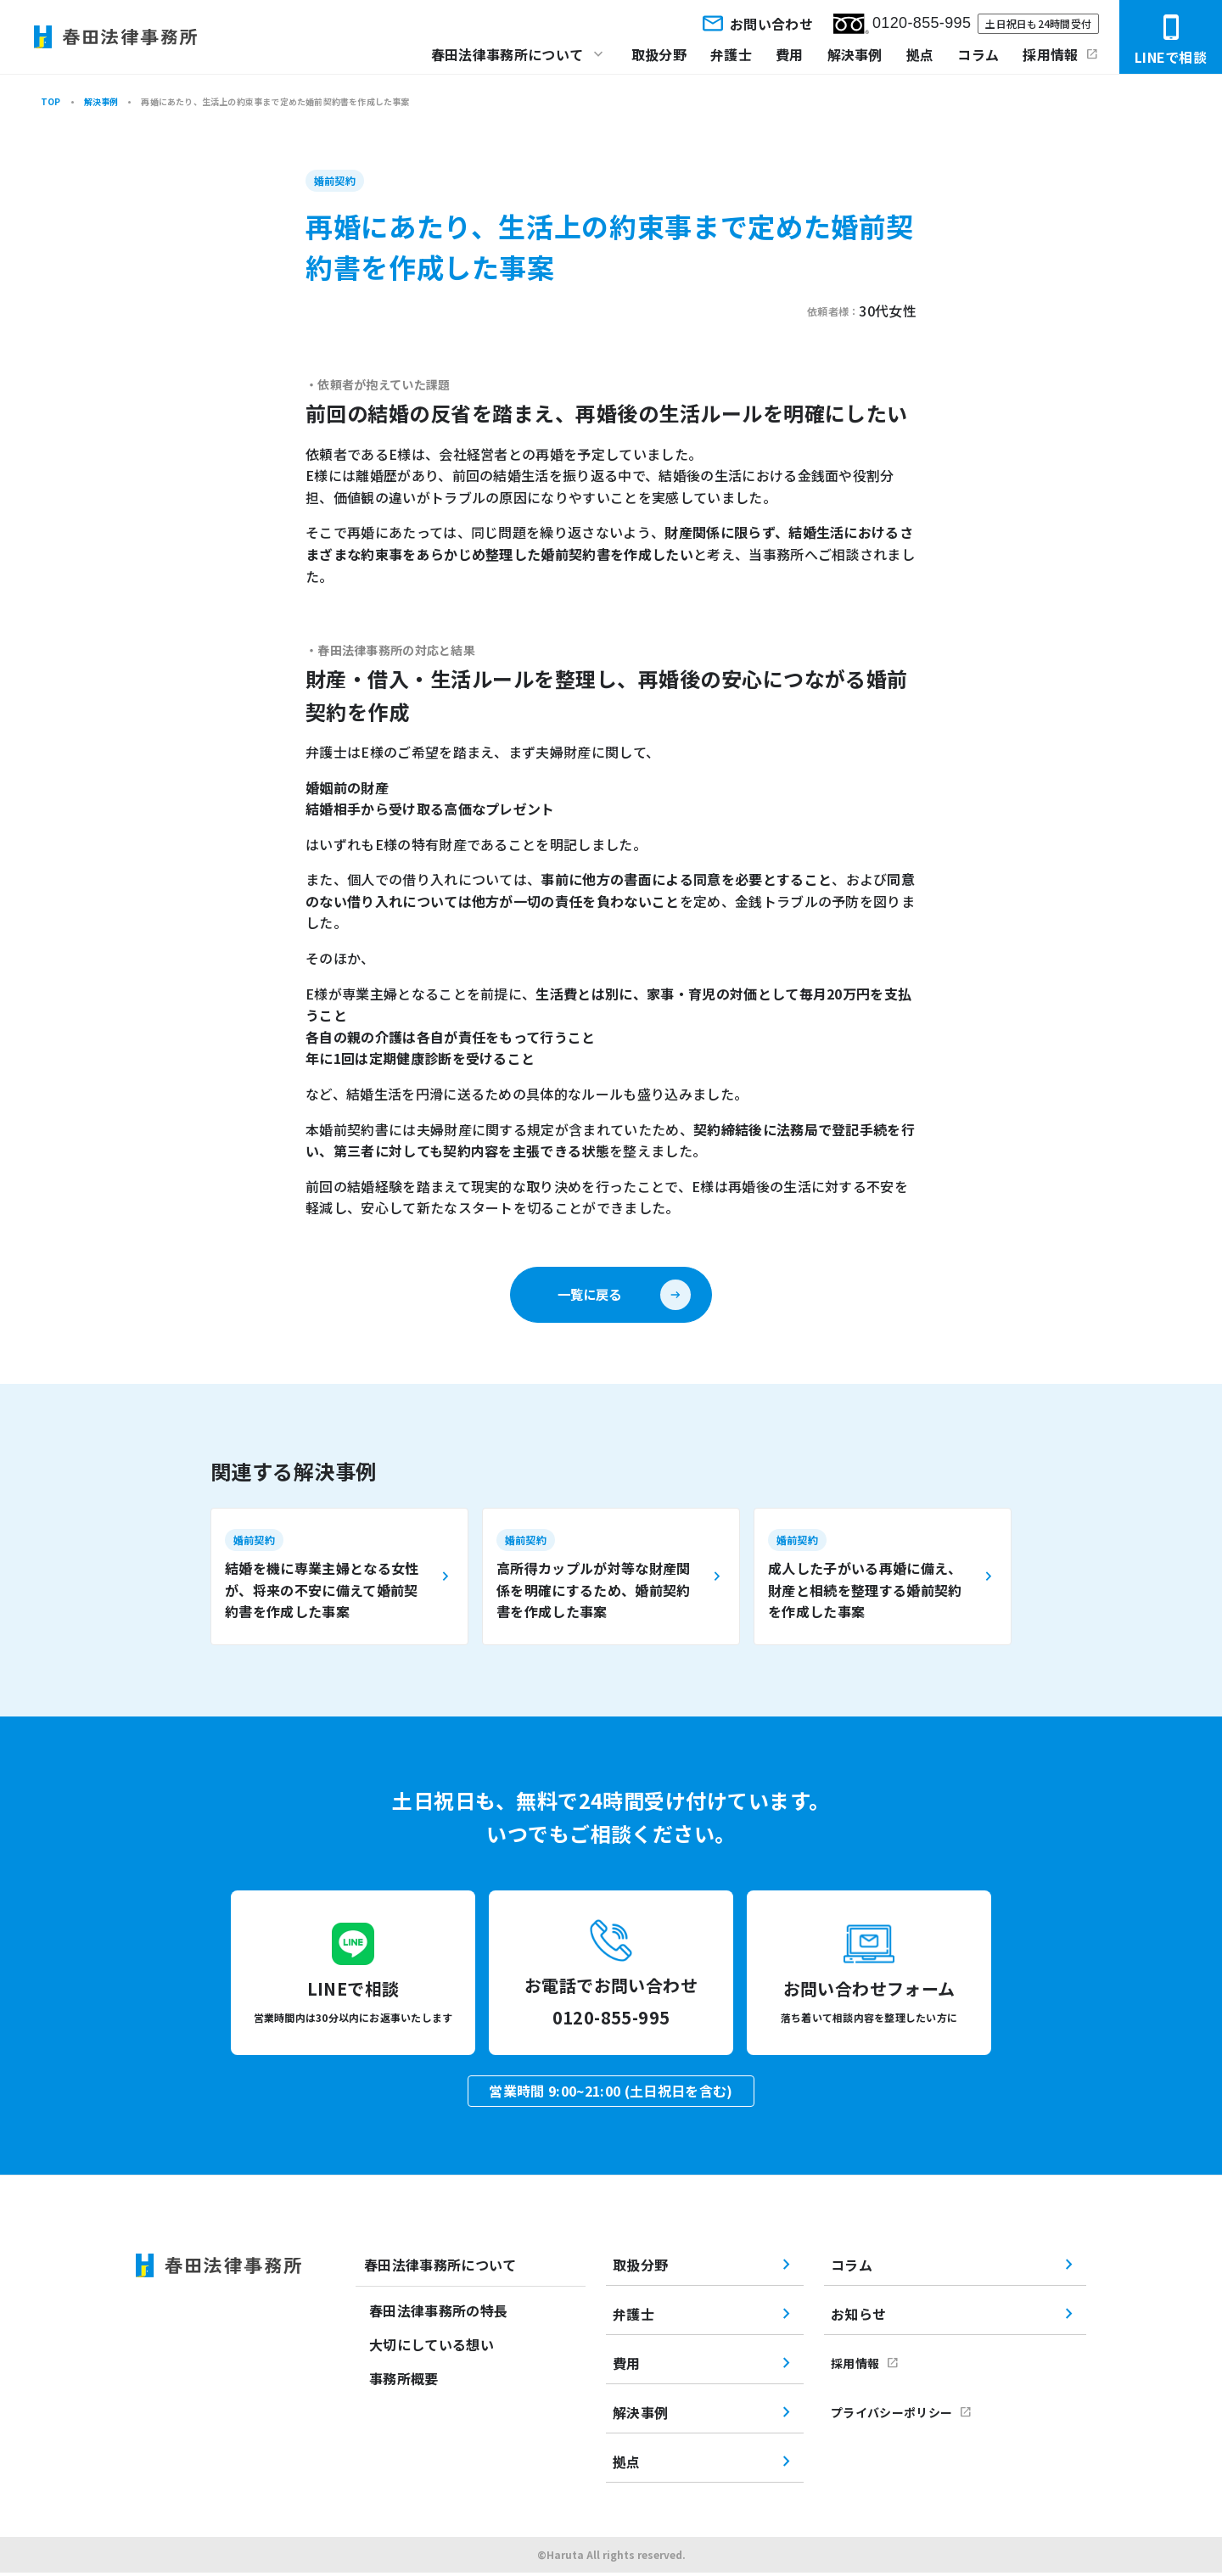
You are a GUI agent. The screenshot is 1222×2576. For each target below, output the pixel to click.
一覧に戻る (589, 1295)
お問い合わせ (756, 23)
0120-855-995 (902, 24)
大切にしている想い (431, 2348)
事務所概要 (404, 2382)
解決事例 (855, 54)
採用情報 (1050, 54)
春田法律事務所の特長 (438, 2314)
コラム (978, 54)
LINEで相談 (1171, 40)
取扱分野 (659, 54)
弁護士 (731, 54)
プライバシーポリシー (891, 2415)
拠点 (920, 54)
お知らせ (858, 2317)
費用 (790, 54)
